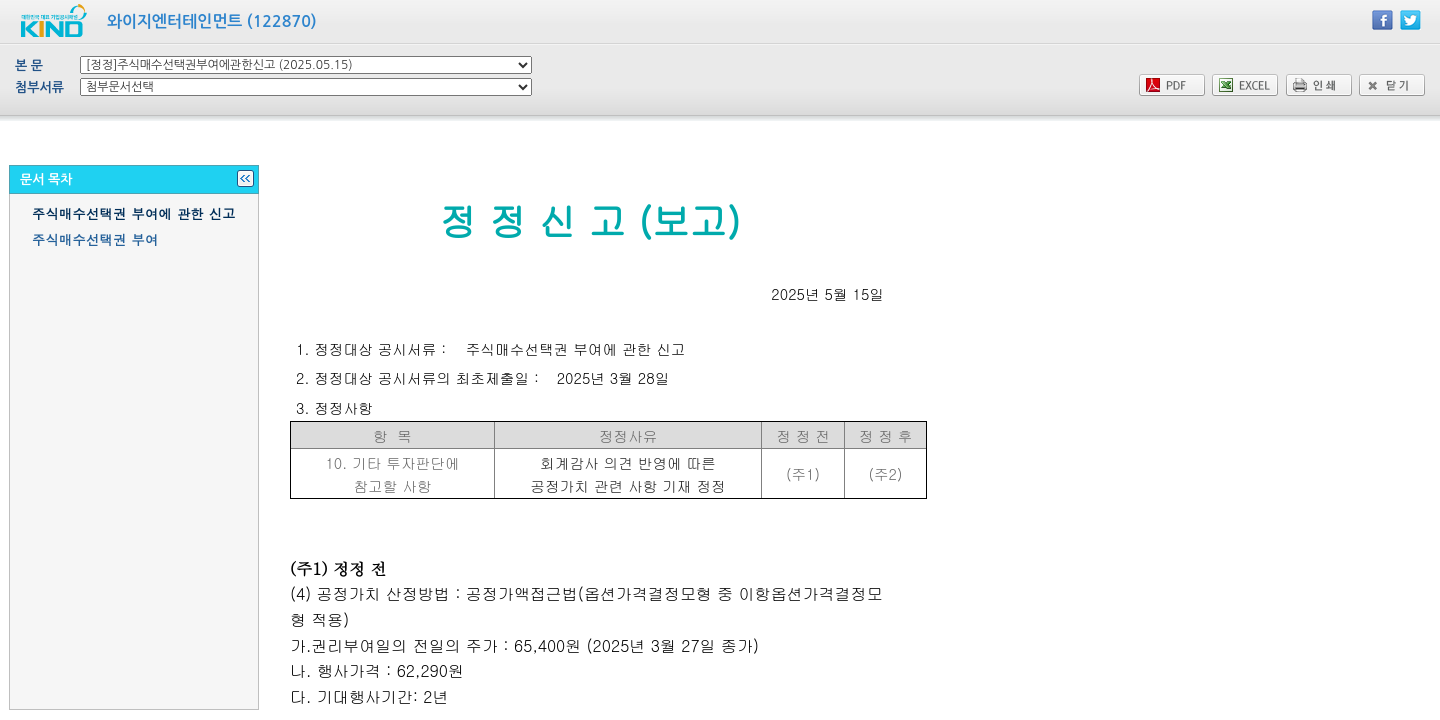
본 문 (29, 65)
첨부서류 (39, 87)
